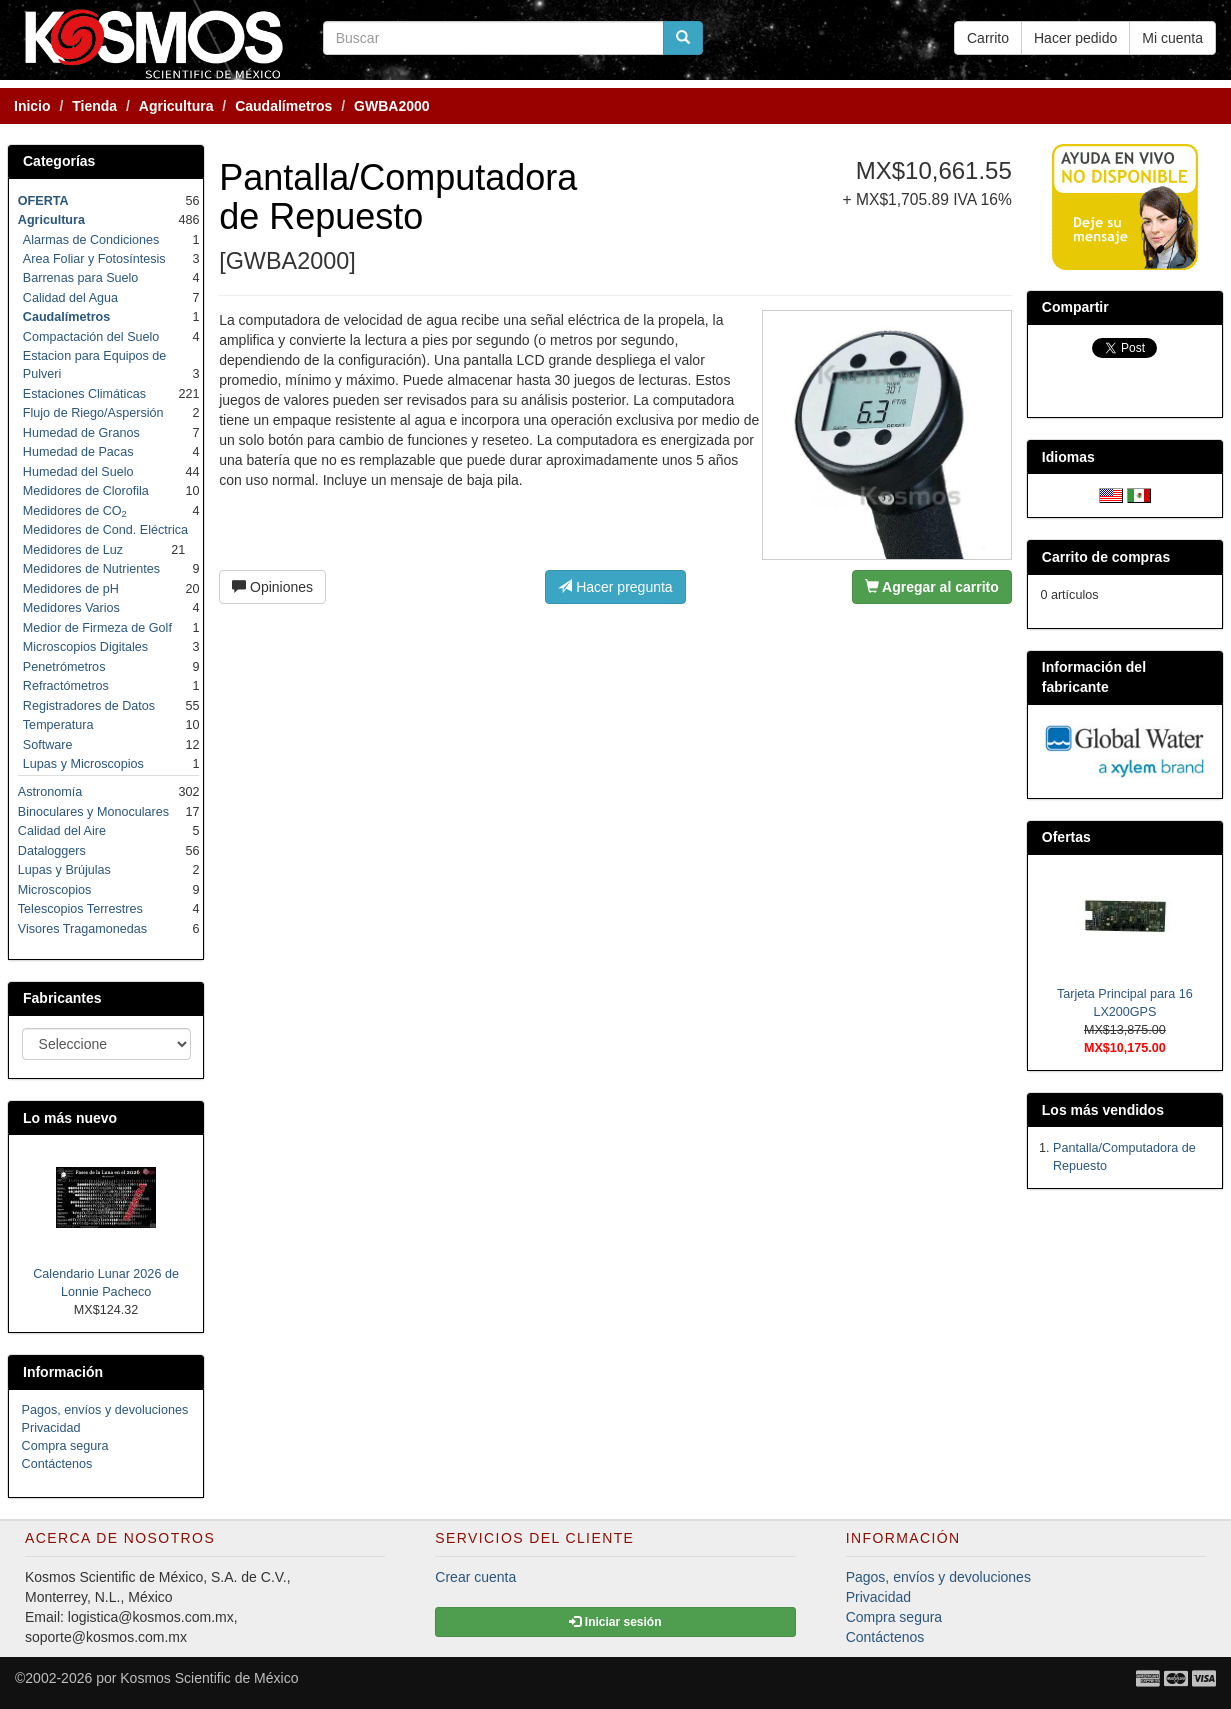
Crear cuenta (475, 1577)
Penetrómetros (64, 667)
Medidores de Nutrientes (91, 569)
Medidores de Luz (73, 550)
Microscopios (54, 890)
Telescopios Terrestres (80, 909)
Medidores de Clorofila (86, 491)
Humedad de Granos (81, 433)
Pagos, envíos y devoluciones (105, 1410)
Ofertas (1066, 837)
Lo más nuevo (70, 1118)
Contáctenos (57, 1464)
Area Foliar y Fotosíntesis (94, 259)
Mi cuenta (1172, 38)
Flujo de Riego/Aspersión (93, 413)
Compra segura (65, 1446)
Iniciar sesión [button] (615, 1622)
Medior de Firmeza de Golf (97, 628)
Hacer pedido (1075, 38)
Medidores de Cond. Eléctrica (105, 530)
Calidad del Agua (70, 298)
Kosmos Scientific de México (209, 1678)
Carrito (988, 38)
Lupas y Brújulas (64, 870)
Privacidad (51, 1428)
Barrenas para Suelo (81, 278)
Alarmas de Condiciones (91, 240)
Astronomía (50, 792)
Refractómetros (66, 686)
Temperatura (58, 725)
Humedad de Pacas (78, 452)
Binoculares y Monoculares (93, 812)
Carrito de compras (1106, 557)
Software (48, 745)
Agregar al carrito (932, 587)
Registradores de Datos (89, 706)
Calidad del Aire (62, 831)
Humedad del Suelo (78, 472)
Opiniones (272, 587)
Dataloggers (52, 851)
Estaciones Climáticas (84, 394)
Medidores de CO (75, 511)
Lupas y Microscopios (83, 764)
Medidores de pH (71, 589)
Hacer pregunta (615, 587)
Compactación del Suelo (91, 337)
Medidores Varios (71, 608)
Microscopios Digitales (85, 647)
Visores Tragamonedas (82, 929)
